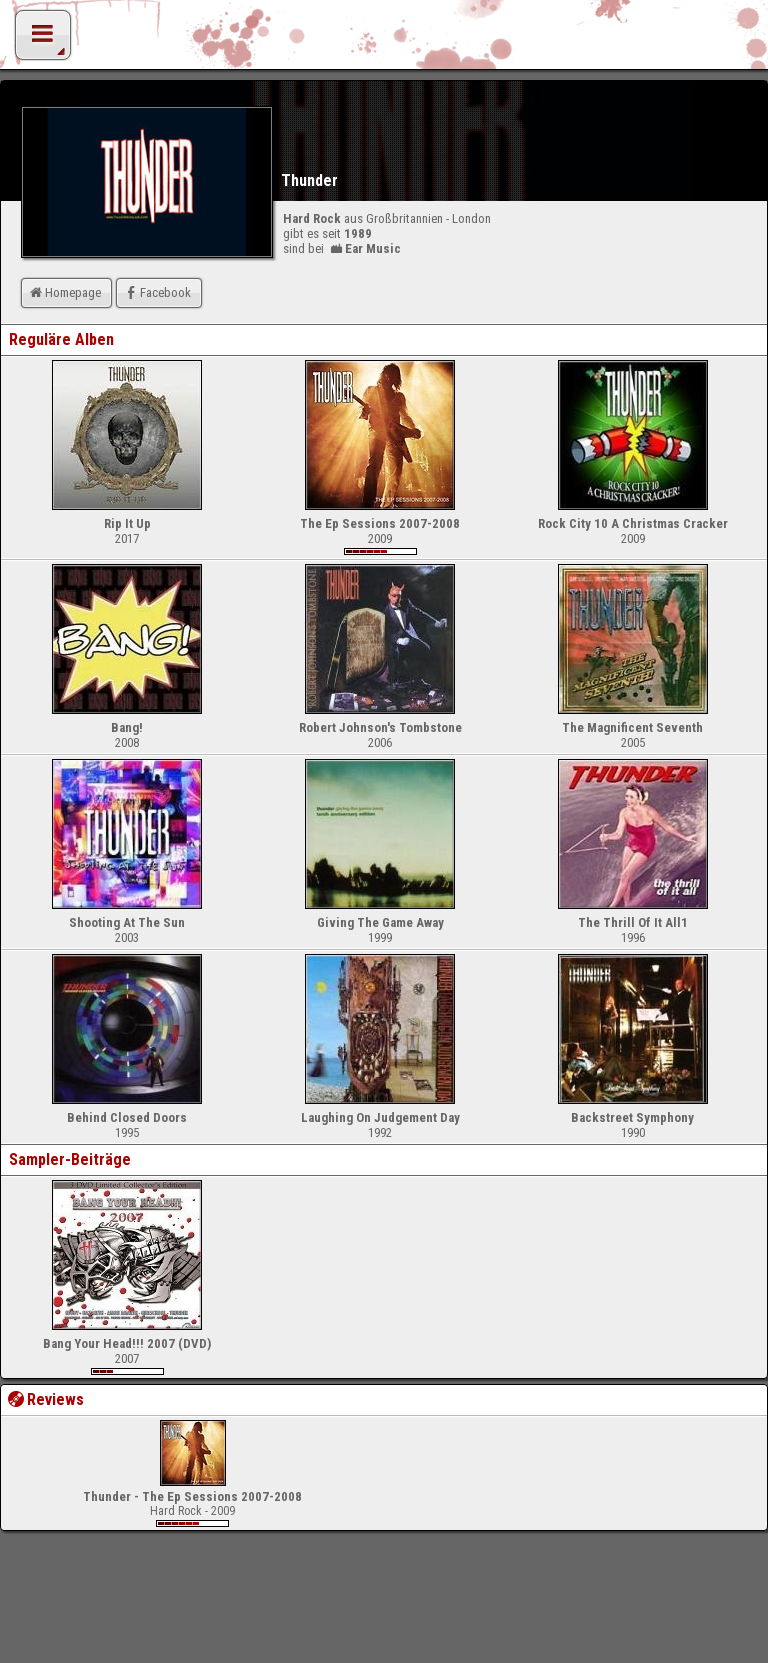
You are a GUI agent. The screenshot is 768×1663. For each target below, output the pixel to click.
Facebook (156, 292)
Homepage (64, 292)
